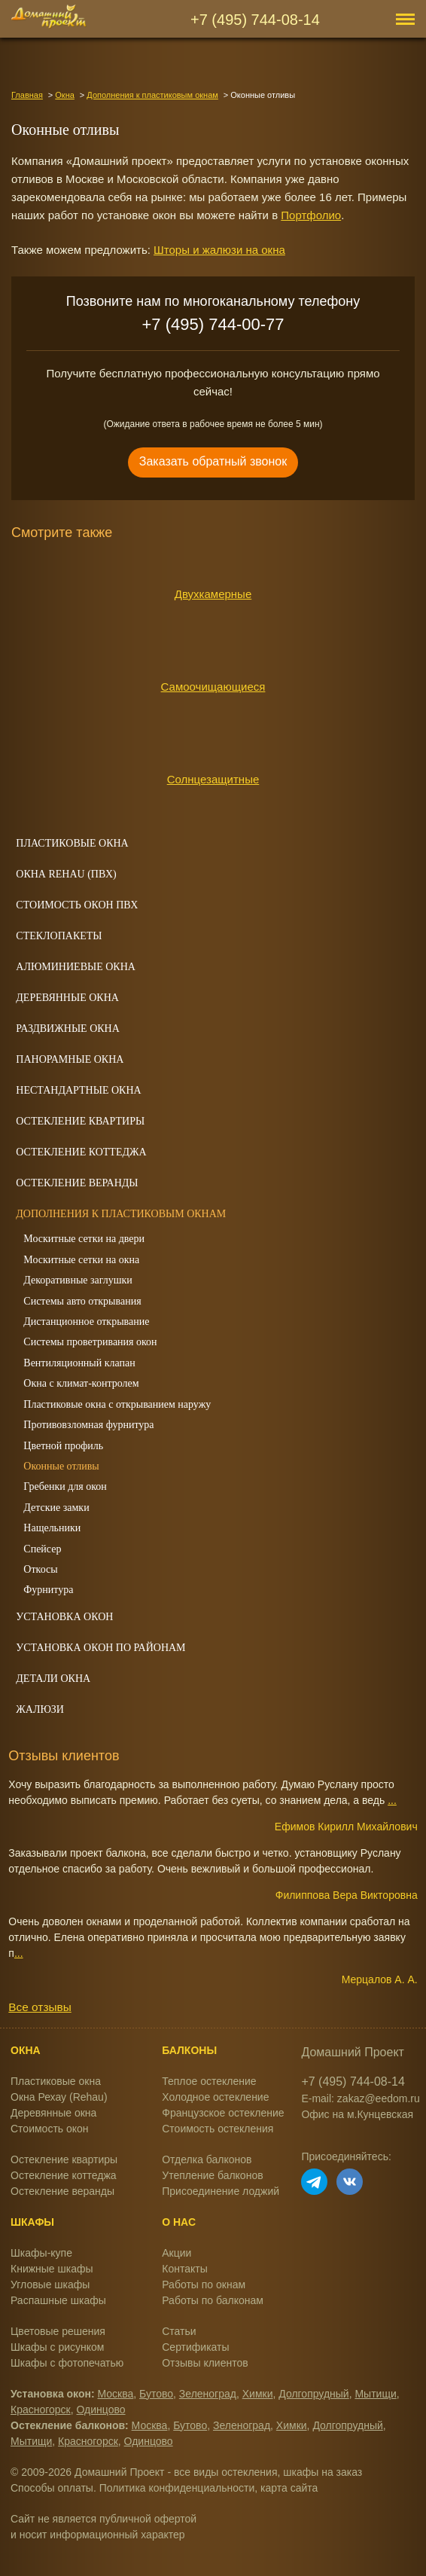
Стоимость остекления (217, 2129)
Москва (116, 2394)
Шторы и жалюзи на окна (219, 249)
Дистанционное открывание (86, 1321)
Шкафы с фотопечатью (67, 2363)
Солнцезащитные (213, 779)
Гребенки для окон (65, 1486)
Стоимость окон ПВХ (77, 905)
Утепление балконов (212, 2175)
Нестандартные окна (78, 1090)
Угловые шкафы (50, 2284)
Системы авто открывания (82, 1301)
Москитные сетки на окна (81, 1259)
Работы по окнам (203, 2284)
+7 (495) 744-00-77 (213, 324)
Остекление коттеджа (81, 1152)
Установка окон (64, 1616)
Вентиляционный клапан (79, 1363)
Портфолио (311, 215)
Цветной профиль (63, 1445)
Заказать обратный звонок (213, 461)
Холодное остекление (215, 2097)
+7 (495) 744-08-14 (255, 19)
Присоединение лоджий (220, 2191)
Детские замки (56, 1507)
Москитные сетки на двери (84, 1238)
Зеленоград (207, 2394)
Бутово (156, 2394)
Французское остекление (223, 2113)
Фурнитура (48, 1589)
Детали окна (53, 1678)
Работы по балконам (212, 2300)
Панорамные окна (69, 1059)
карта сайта (289, 2488)
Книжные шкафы (52, 2269)
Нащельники (52, 1528)
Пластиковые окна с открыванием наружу (117, 1404)
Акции (176, 2253)
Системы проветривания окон (90, 1342)
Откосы (40, 1569)
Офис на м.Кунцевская (357, 2114)
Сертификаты (195, 2347)
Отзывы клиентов (205, 2363)
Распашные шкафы (58, 2300)
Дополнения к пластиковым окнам (152, 94)
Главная (27, 94)
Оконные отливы (61, 1466)
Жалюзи (40, 1709)
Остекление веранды (77, 1183)
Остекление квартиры (80, 1121)
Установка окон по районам (100, 1647)
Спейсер (42, 1549)
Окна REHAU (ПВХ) (66, 874)
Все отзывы (39, 2007)
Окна (65, 94)
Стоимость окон (50, 2129)
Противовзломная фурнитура (88, 1424)
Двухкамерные (213, 594)
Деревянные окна (67, 997)
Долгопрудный (313, 2394)
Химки (257, 2394)
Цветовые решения (58, 2331)
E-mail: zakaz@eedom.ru (360, 2098)
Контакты (184, 2269)
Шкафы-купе (41, 2253)
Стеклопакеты (59, 936)
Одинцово (101, 2410)
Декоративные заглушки (77, 1280)
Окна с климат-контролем (80, 1383)
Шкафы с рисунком (57, 2347)
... (392, 1800)
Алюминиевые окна (75, 966)
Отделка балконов (206, 2159)
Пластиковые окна (72, 843)
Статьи (179, 2331)
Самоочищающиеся (213, 686)
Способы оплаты (52, 2488)
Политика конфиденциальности (177, 2488)
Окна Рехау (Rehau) (59, 2097)
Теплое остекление (209, 2081)
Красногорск (41, 2410)
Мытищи (375, 2394)
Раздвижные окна (68, 1028)
